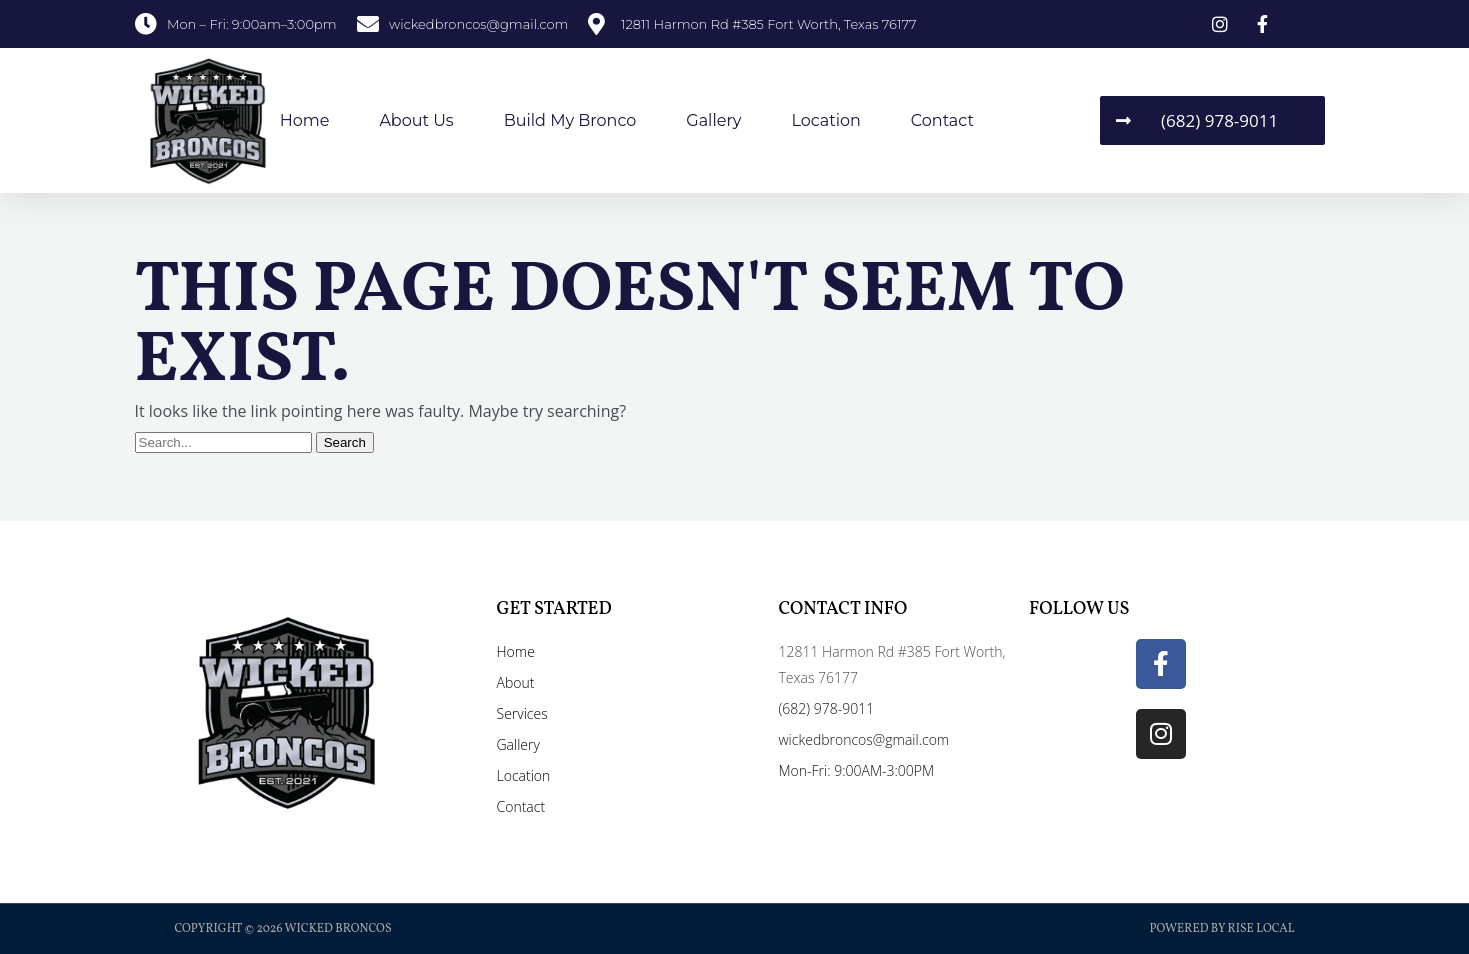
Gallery (713, 120)
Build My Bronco (570, 120)
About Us (416, 120)
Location (825, 120)
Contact (942, 120)
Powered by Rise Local (1221, 929)
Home (305, 120)
